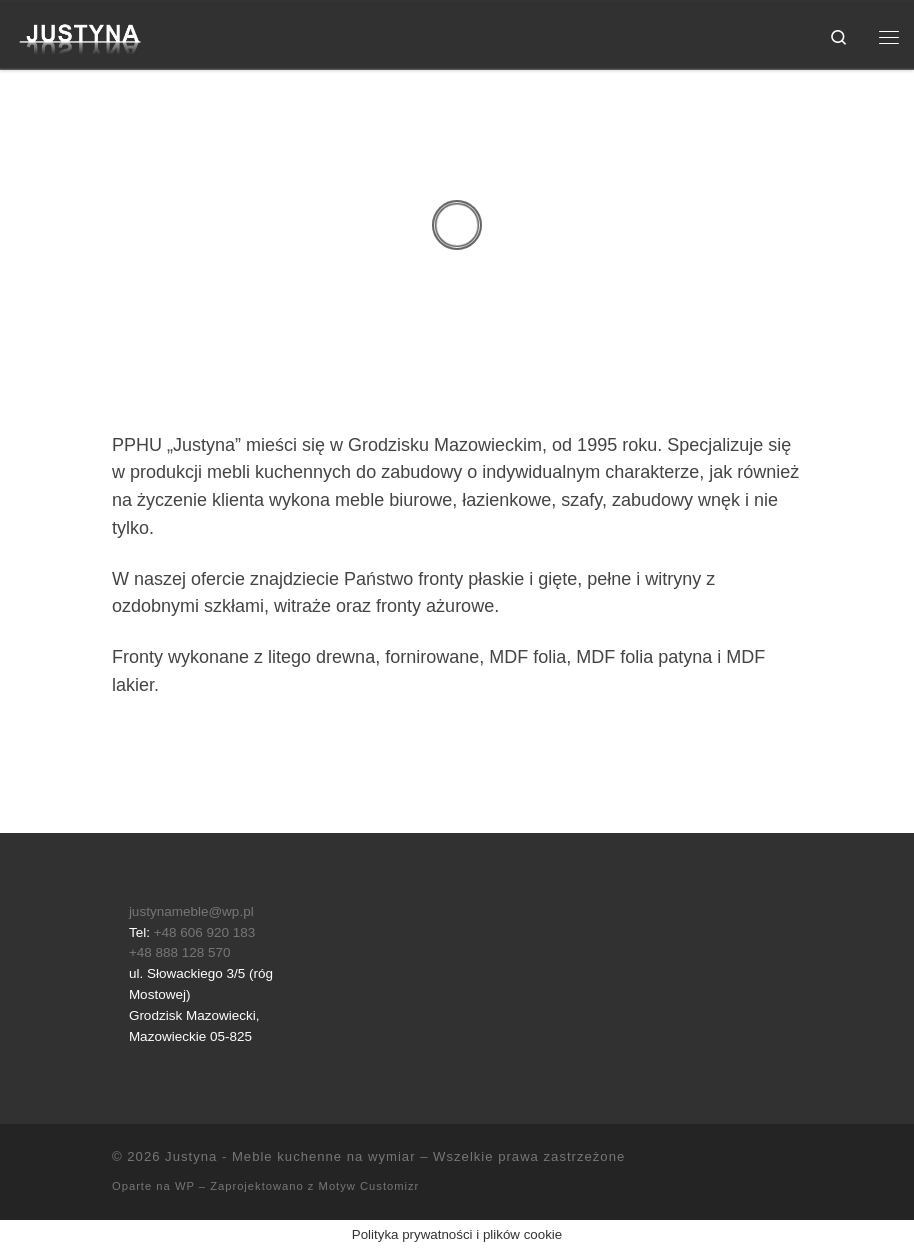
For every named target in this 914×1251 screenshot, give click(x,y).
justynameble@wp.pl (191, 911)
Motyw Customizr (369, 1186)
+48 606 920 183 (205, 932)
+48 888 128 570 (180, 952)
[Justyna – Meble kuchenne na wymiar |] (81, 34)
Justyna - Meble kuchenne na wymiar (290, 1156)
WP (185, 1186)
